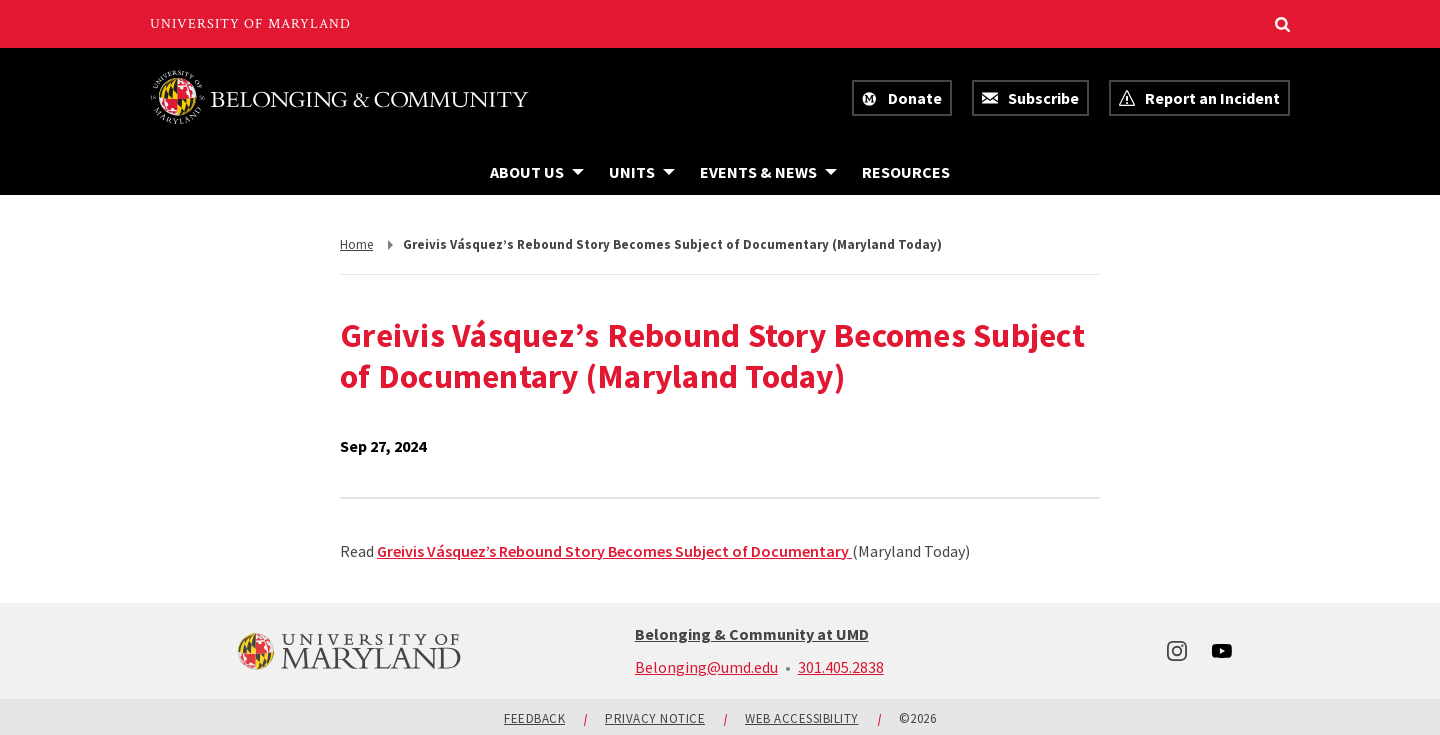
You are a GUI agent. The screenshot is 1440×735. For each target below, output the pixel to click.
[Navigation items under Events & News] (768, 172)
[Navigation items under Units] (642, 172)
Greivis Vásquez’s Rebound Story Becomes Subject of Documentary (614, 551)
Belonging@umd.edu (706, 667)
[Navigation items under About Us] (537, 172)
